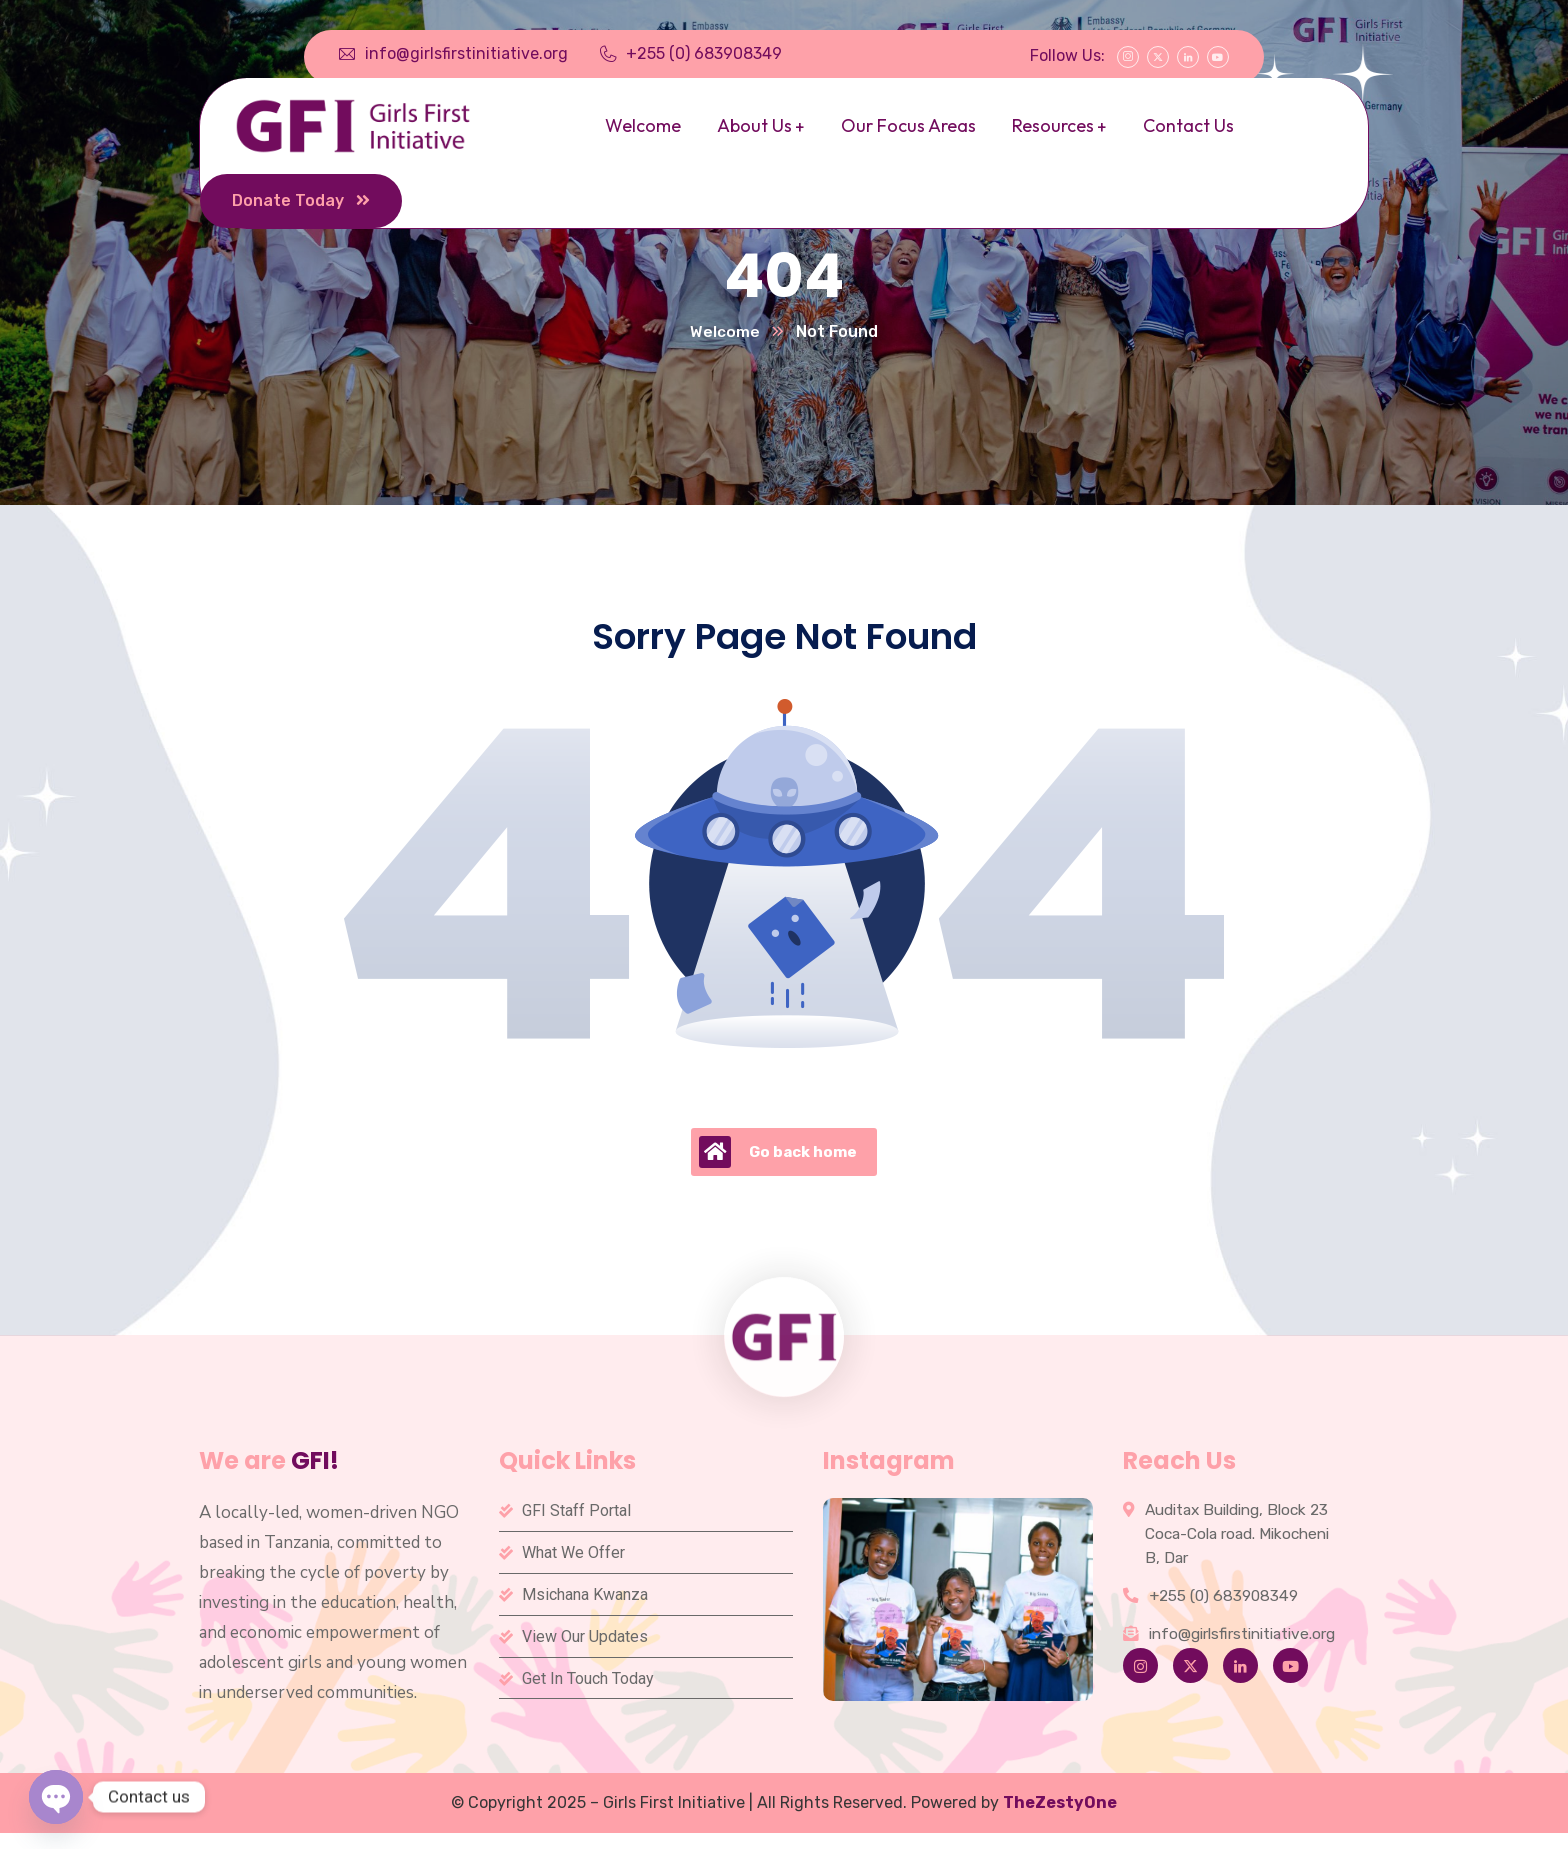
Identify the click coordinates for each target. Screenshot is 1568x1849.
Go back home (778, 1153)
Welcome (725, 332)
